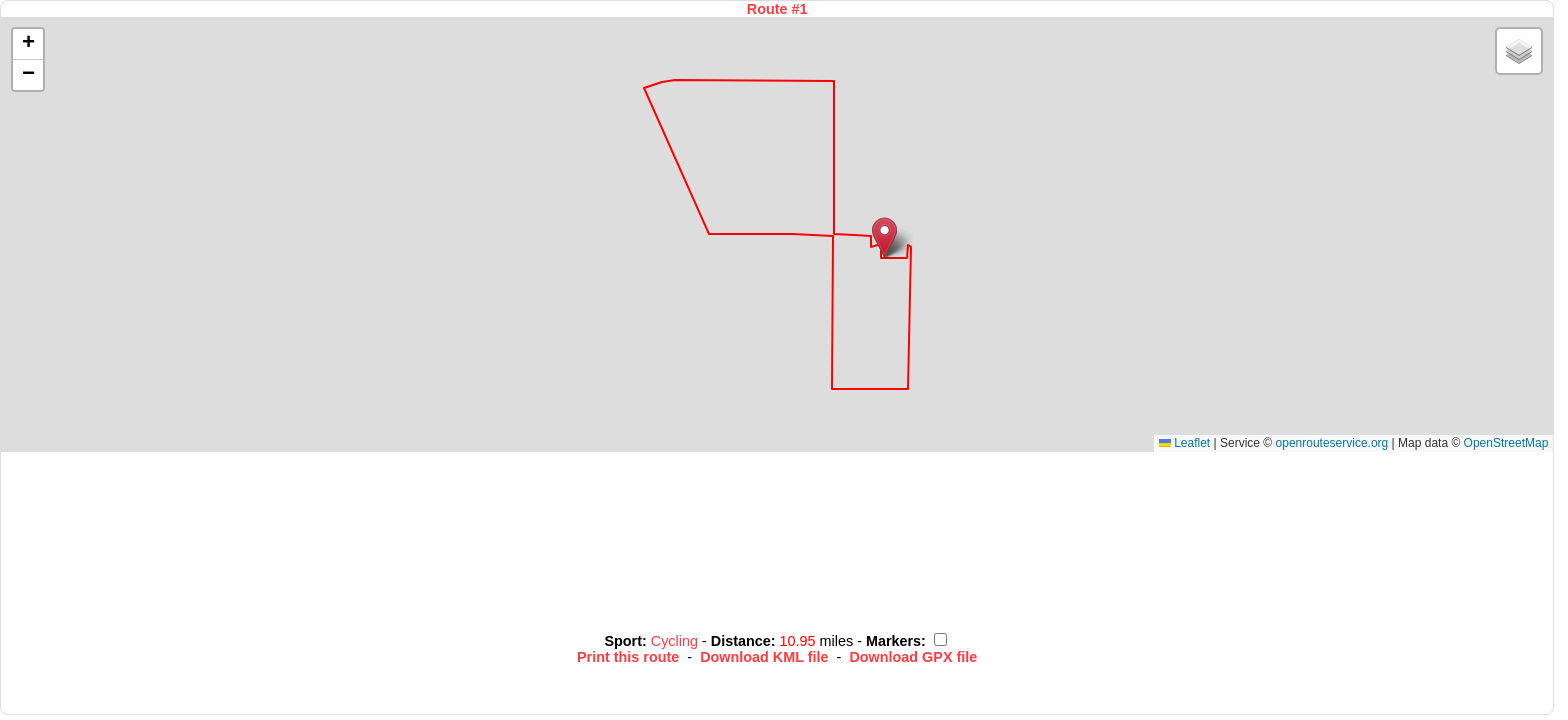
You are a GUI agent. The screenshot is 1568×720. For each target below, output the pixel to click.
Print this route (628, 657)
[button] (884, 237)
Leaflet (1184, 443)
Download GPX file (913, 657)
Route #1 (777, 9)
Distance (741, 641)
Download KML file (764, 657)
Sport (623, 641)
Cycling (676, 641)
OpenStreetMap (1506, 443)
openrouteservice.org (1332, 443)
